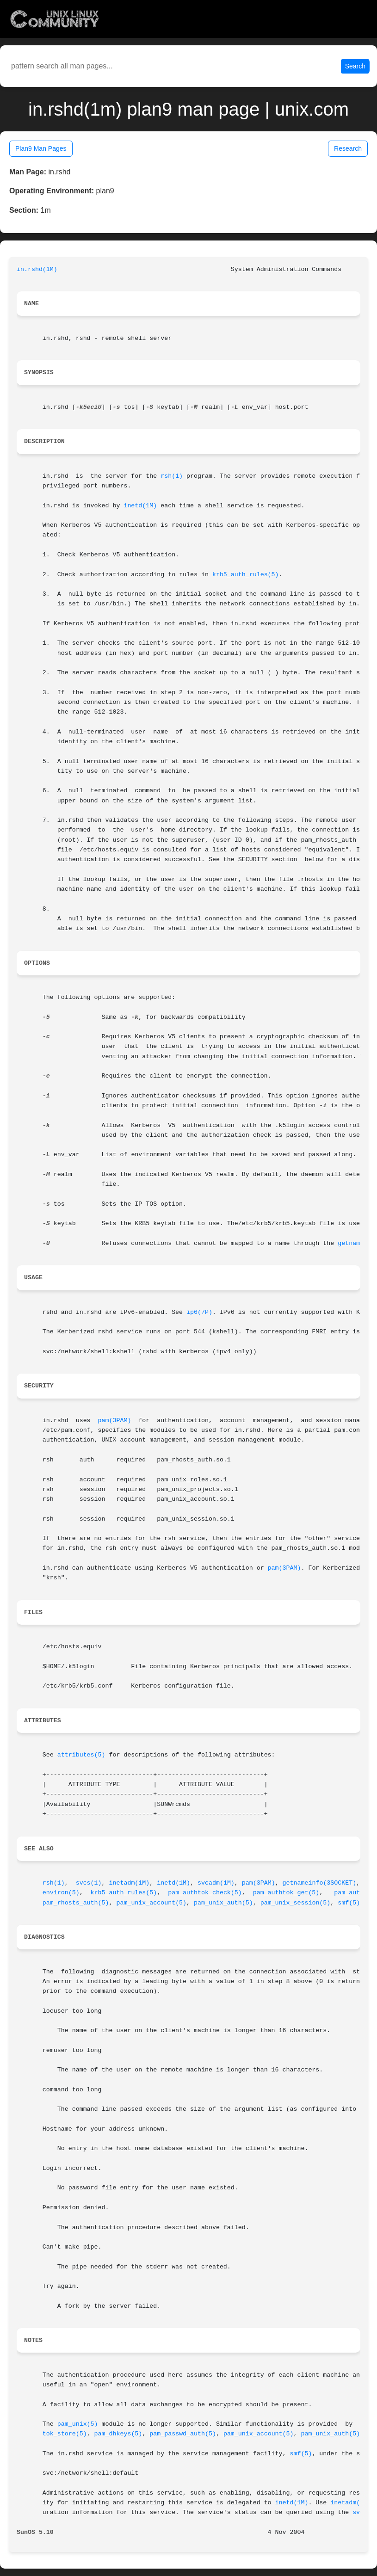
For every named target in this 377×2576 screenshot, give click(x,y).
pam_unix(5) (77, 2424)
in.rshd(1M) (37, 269)
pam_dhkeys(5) (118, 2433)
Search (355, 66)
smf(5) (349, 1902)
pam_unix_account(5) (151, 1902)
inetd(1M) (140, 505)
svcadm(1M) (216, 1883)
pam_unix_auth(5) (223, 1902)
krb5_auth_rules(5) (245, 574)
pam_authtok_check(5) (205, 1892)
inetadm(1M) (129, 1883)
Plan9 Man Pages (41, 148)
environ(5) (61, 1892)
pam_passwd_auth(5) (182, 2433)
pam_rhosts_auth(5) (76, 1902)
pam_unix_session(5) (295, 1902)
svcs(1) (89, 1883)
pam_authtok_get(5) (286, 1892)
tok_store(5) (65, 2433)
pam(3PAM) (114, 1420)
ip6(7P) (199, 1312)
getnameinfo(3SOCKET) (320, 1883)
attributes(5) (81, 1754)
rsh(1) (172, 476)
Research (348, 148)
